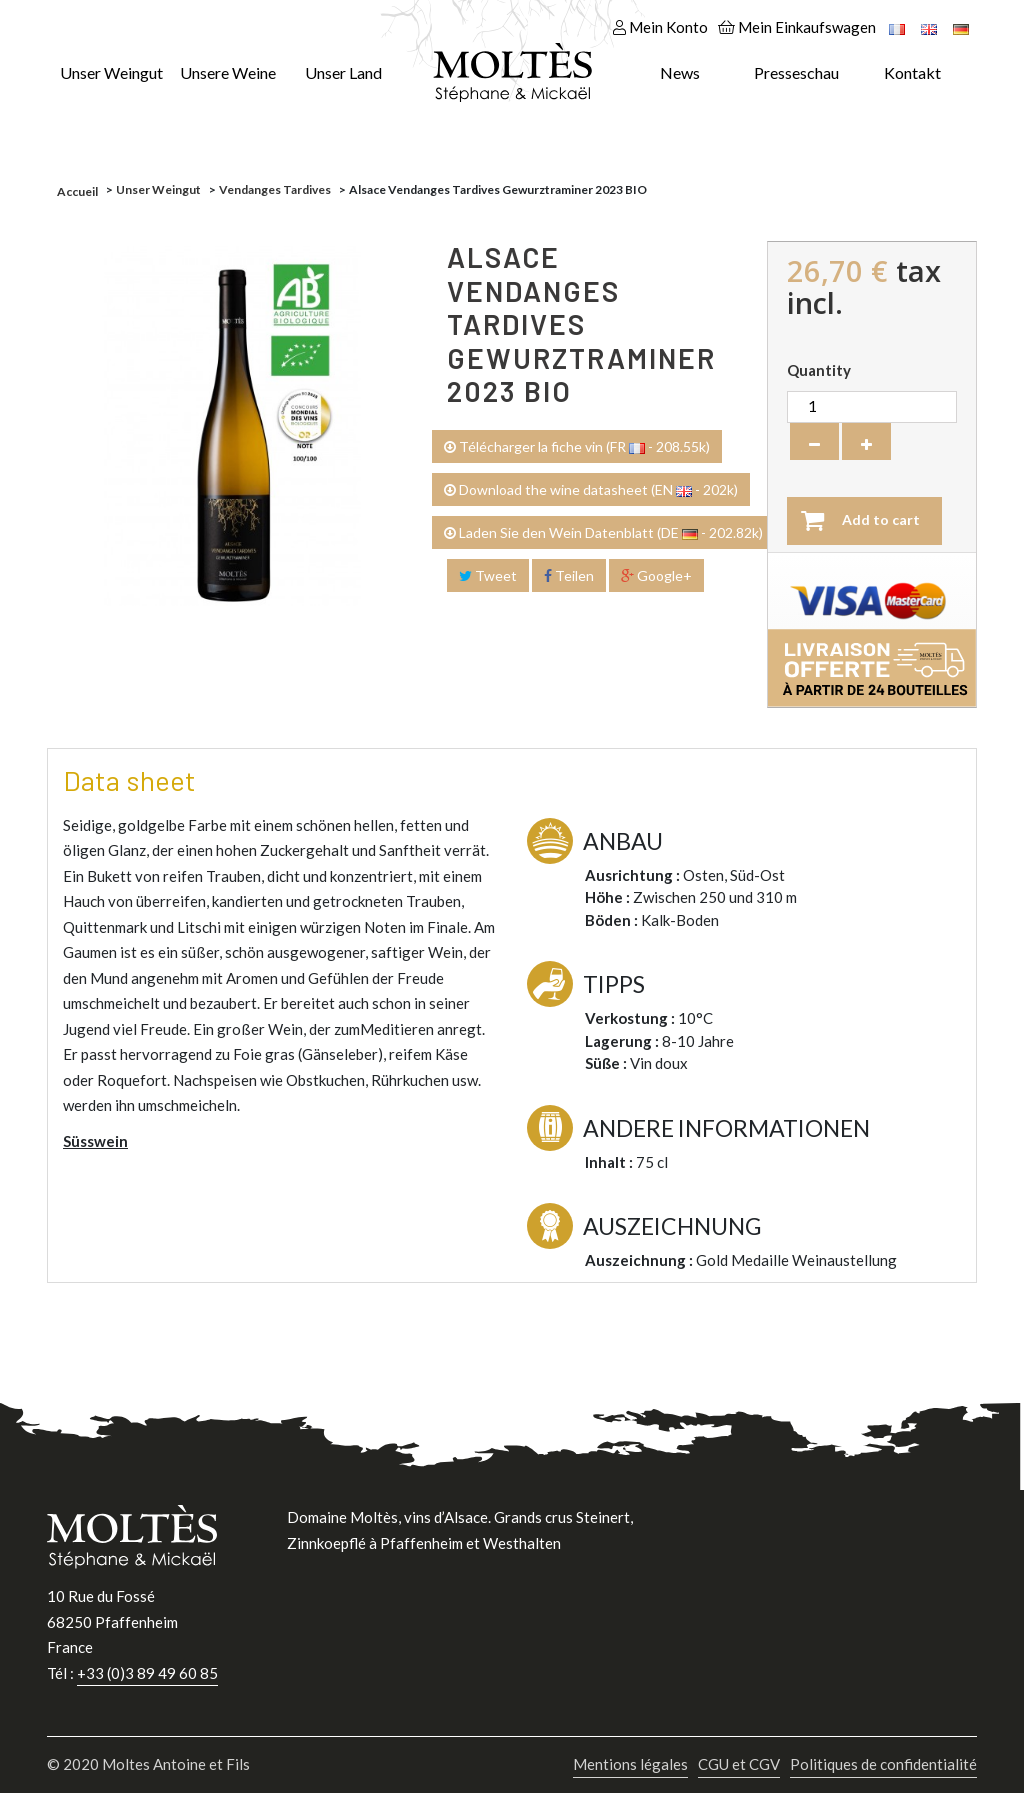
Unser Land (343, 72)
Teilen (569, 575)
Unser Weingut (111, 72)
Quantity (819, 370)
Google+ (656, 575)
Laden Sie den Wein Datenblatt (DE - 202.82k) (603, 532)
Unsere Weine (228, 72)
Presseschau (796, 72)
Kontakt (912, 72)
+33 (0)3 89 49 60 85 (147, 1673)
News (680, 72)
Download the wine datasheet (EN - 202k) (591, 489)
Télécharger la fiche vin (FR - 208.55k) (577, 446)
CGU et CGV (739, 1764)
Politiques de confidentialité (883, 1764)
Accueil (77, 191)
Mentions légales (630, 1764)
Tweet (488, 575)
